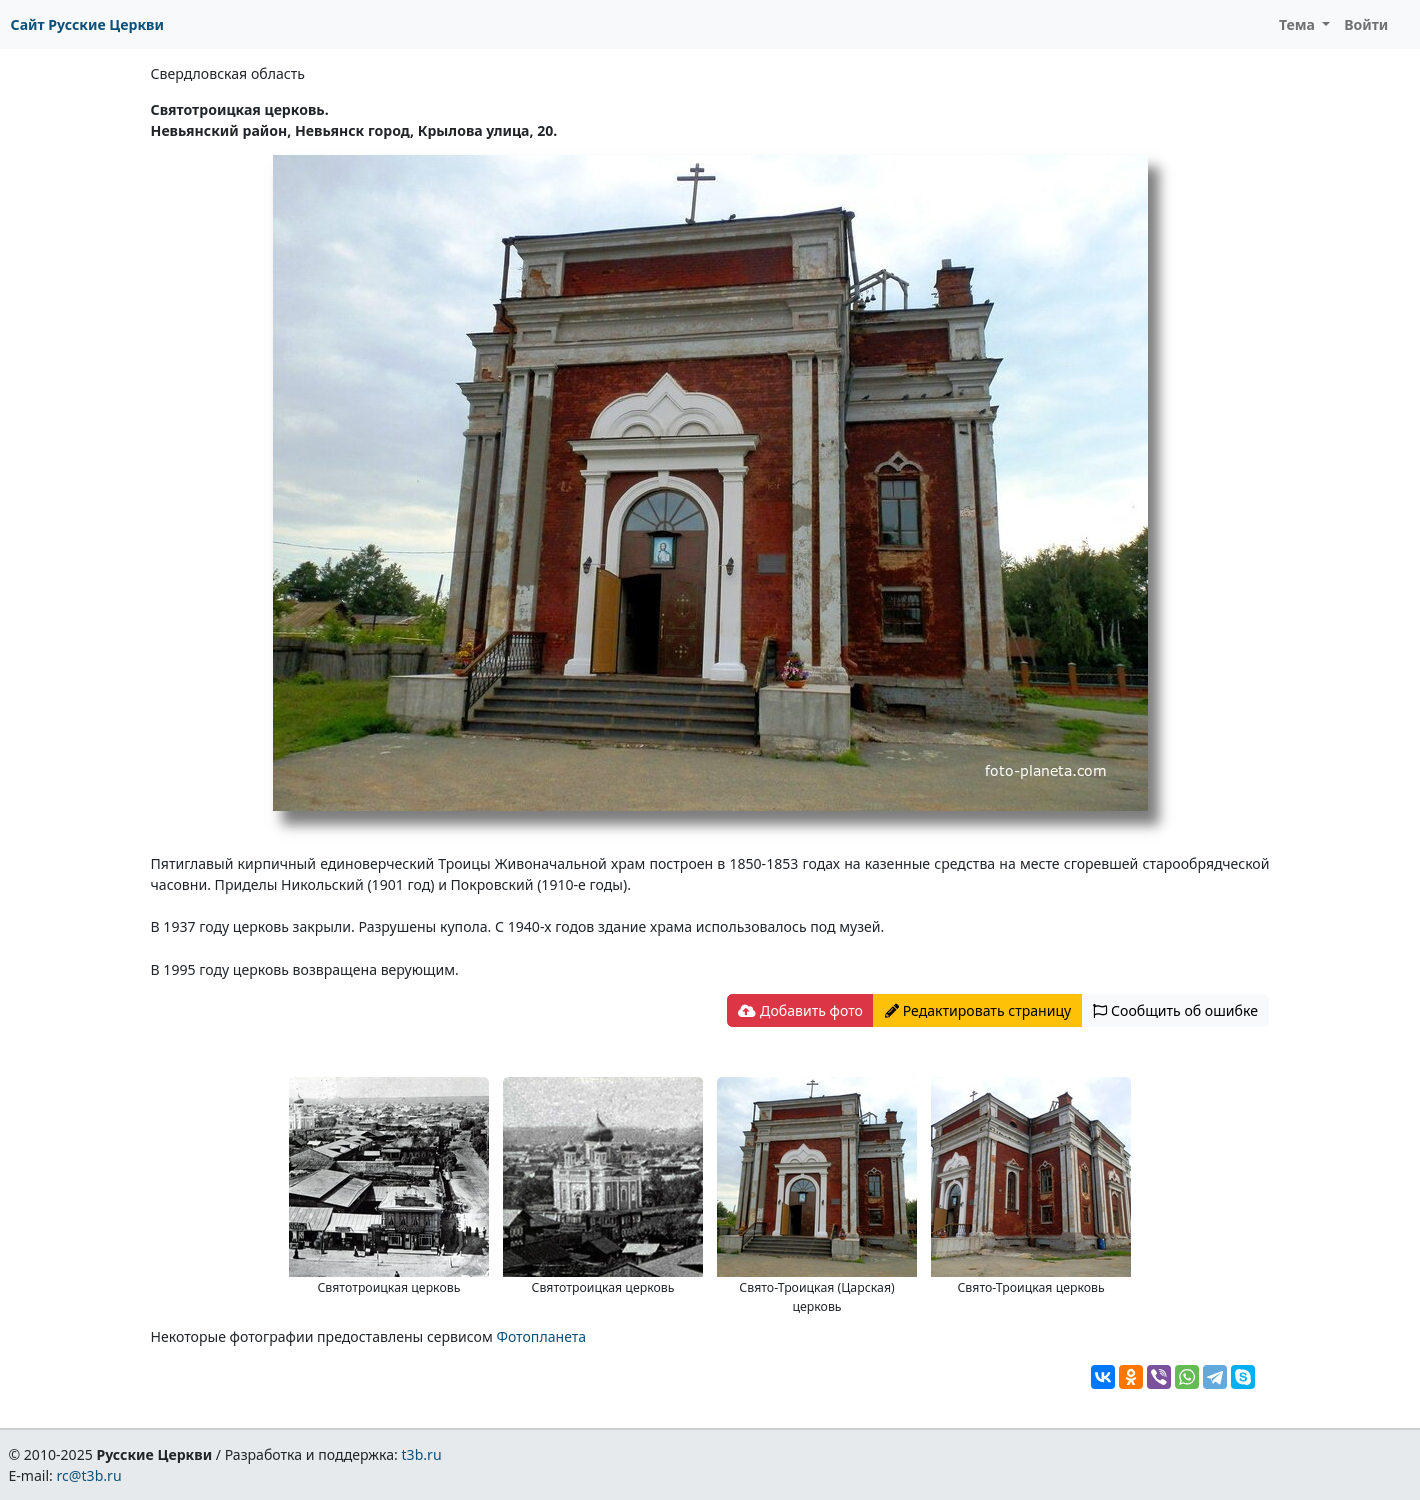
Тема (1299, 24)
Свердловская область (228, 73)
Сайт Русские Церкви (87, 24)
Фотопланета (541, 1336)
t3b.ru (422, 1454)
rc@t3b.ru (89, 1475)
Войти (1366, 24)
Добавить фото (800, 1010)
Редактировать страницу (978, 1010)
